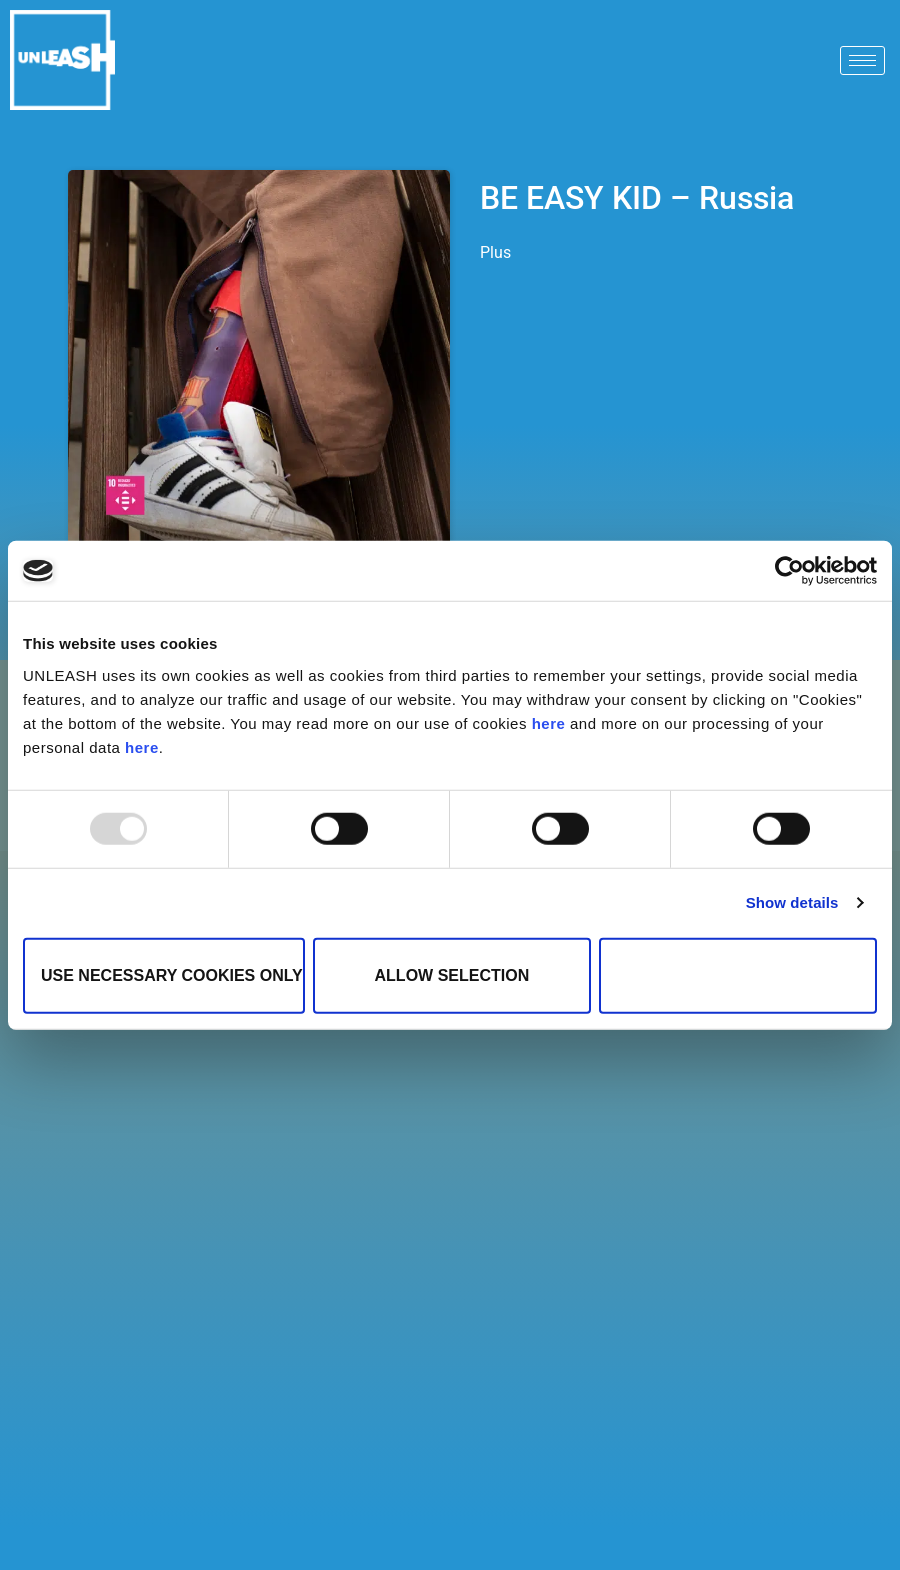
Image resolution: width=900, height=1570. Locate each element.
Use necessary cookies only (172, 974)
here (549, 722)
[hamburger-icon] (862, 60)
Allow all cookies (738, 974)
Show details (792, 902)
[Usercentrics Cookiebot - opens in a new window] (789, 571)
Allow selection (452, 974)
